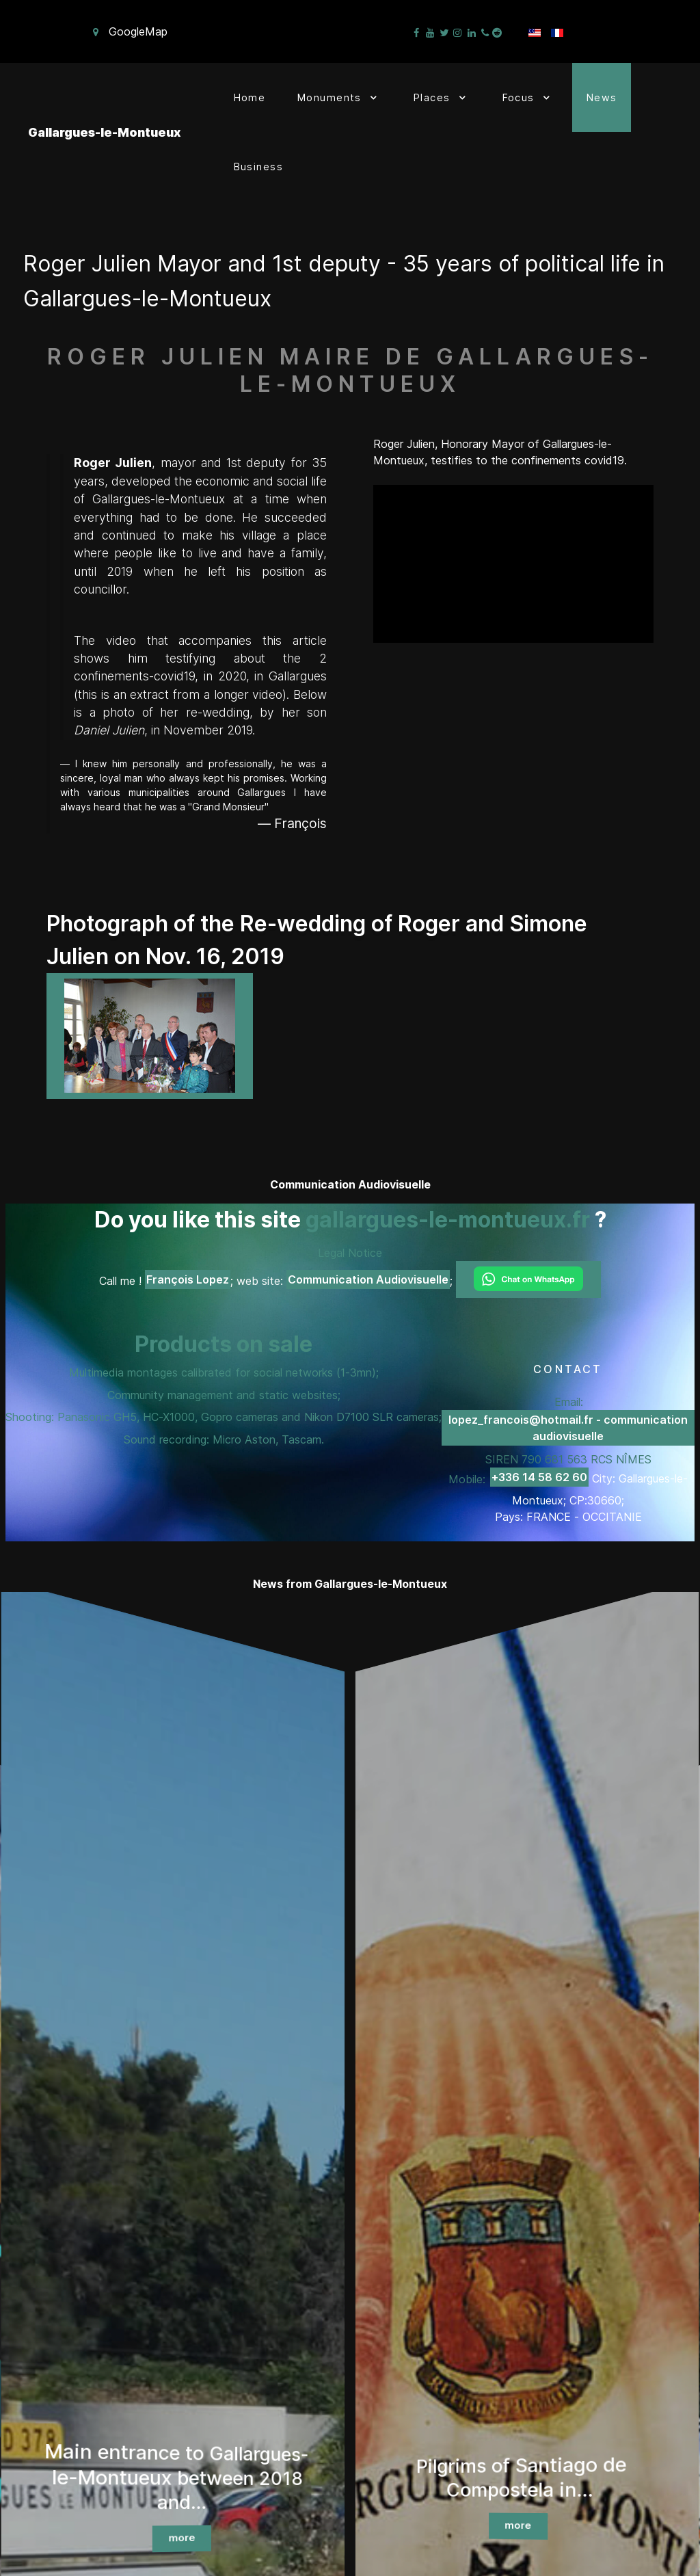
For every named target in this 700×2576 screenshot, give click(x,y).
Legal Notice (350, 1253)
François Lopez (187, 1279)
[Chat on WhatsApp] (528, 1279)
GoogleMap (138, 31)
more (182, 2538)
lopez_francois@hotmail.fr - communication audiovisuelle (568, 1428)
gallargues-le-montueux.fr (448, 1219)
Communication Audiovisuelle (368, 1279)
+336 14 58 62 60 (539, 1477)
